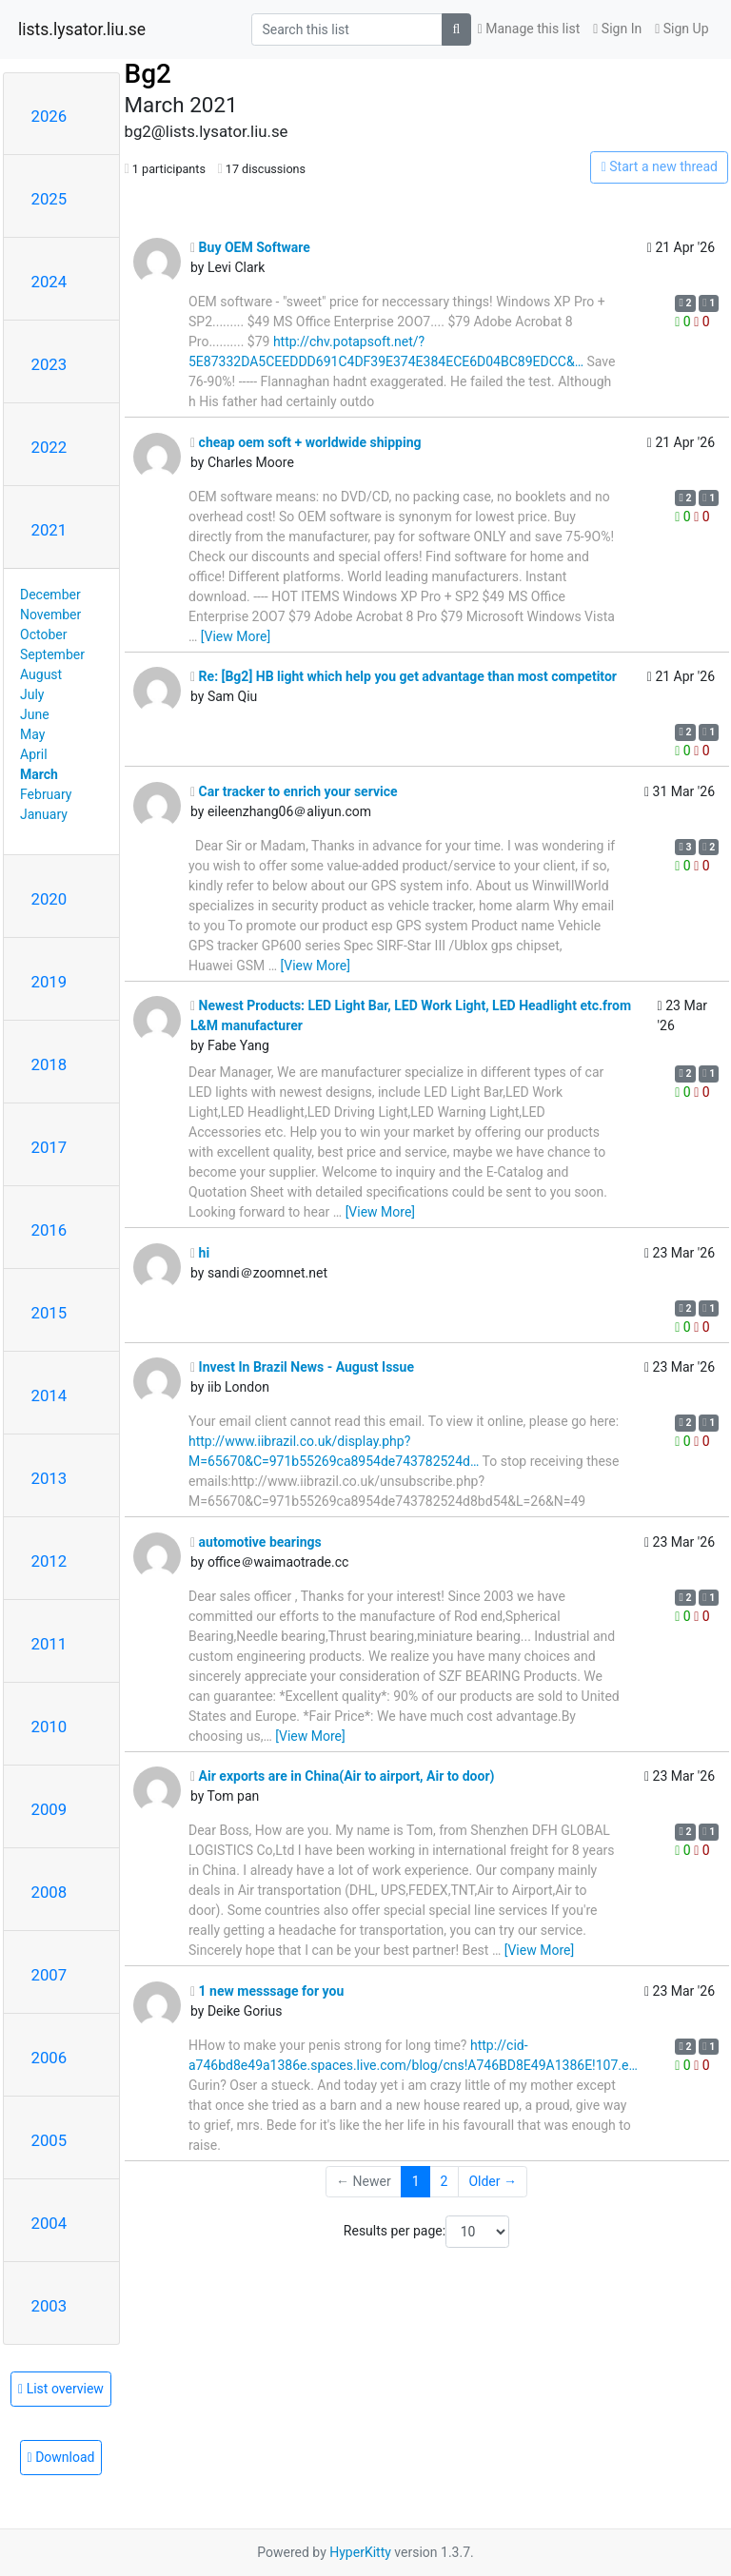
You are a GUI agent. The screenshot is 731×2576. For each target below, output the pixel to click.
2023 (49, 364)
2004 (49, 2223)
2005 (49, 2140)
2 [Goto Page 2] (444, 2181)
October (43, 634)
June (34, 714)
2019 (49, 981)
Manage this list (529, 28)
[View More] (235, 636)
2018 (49, 1064)
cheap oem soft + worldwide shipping (306, 442)
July (32, 694)
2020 (49, 898)
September (52, 654)
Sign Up (681, 28)
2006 (49, 2057)
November (50, 614)
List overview (61, 2388)
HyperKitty (360, 2552)
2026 (49, 116)
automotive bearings (256, 1542)
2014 (49, 1395)
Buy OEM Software (250, 247)
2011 (49, 1643)
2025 (49, 198)
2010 (49, 1726)
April (34, 754)
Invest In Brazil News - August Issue (302, 1367)
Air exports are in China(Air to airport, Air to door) (342, 1776)
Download (61, 2457)
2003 (49, 2305)
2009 (49, 1809)
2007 (49, 1974)
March (39, 774)
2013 (49, 1478)
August (41, 674)
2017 (49, 1147)
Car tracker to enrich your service (294, 791)
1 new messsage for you (267, 1991)
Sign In (617, 28)
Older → (492, 2181)
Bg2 (148, 73)
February (45, 794)
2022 (49, 447)
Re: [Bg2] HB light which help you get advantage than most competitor (403, 676)
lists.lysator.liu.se (82, 29)
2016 (49, 1229)
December (50, 594)
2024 (49, 281)
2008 (49, 1892)
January (44, 814)
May (32, 734)
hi (199, 1252)
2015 (49, 1312)
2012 (49, 1561)
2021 (49, 529)
